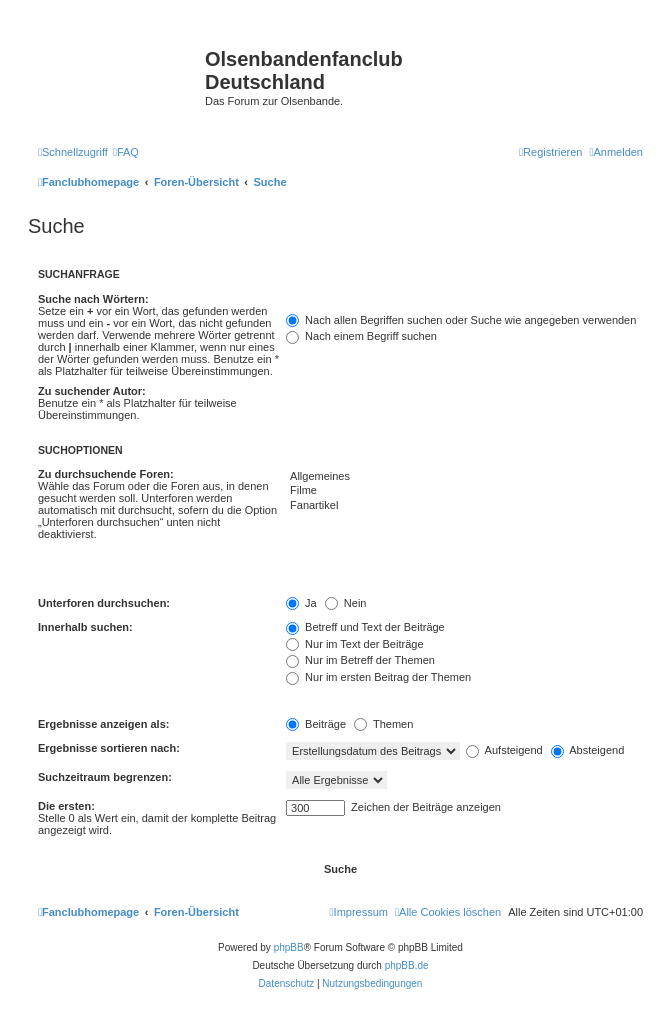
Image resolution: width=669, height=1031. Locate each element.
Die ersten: (66, 806)
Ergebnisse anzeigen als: (103, 724)
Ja (301, 603)
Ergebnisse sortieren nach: (109, 748)
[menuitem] (126, 152)
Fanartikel (464, 506)
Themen (383, 724)
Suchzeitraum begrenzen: (105, 777)
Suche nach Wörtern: (93, 299)
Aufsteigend (504, 750)
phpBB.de (407, 965)
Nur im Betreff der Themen (360, 660)
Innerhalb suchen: (85, 627)
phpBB (289, 947)
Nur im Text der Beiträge (354, 644)
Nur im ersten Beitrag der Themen (378, 677)
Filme (464, 491)
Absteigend (588, 750)
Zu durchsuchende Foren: (106, 474)
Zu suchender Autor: (92, 391)
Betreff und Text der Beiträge (365, 627)
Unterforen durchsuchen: (104, 603)
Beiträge (316, 724)
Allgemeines (464, 477)
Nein (346, 603)
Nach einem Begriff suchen (361, 336)
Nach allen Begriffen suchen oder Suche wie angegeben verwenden (461, 320)
